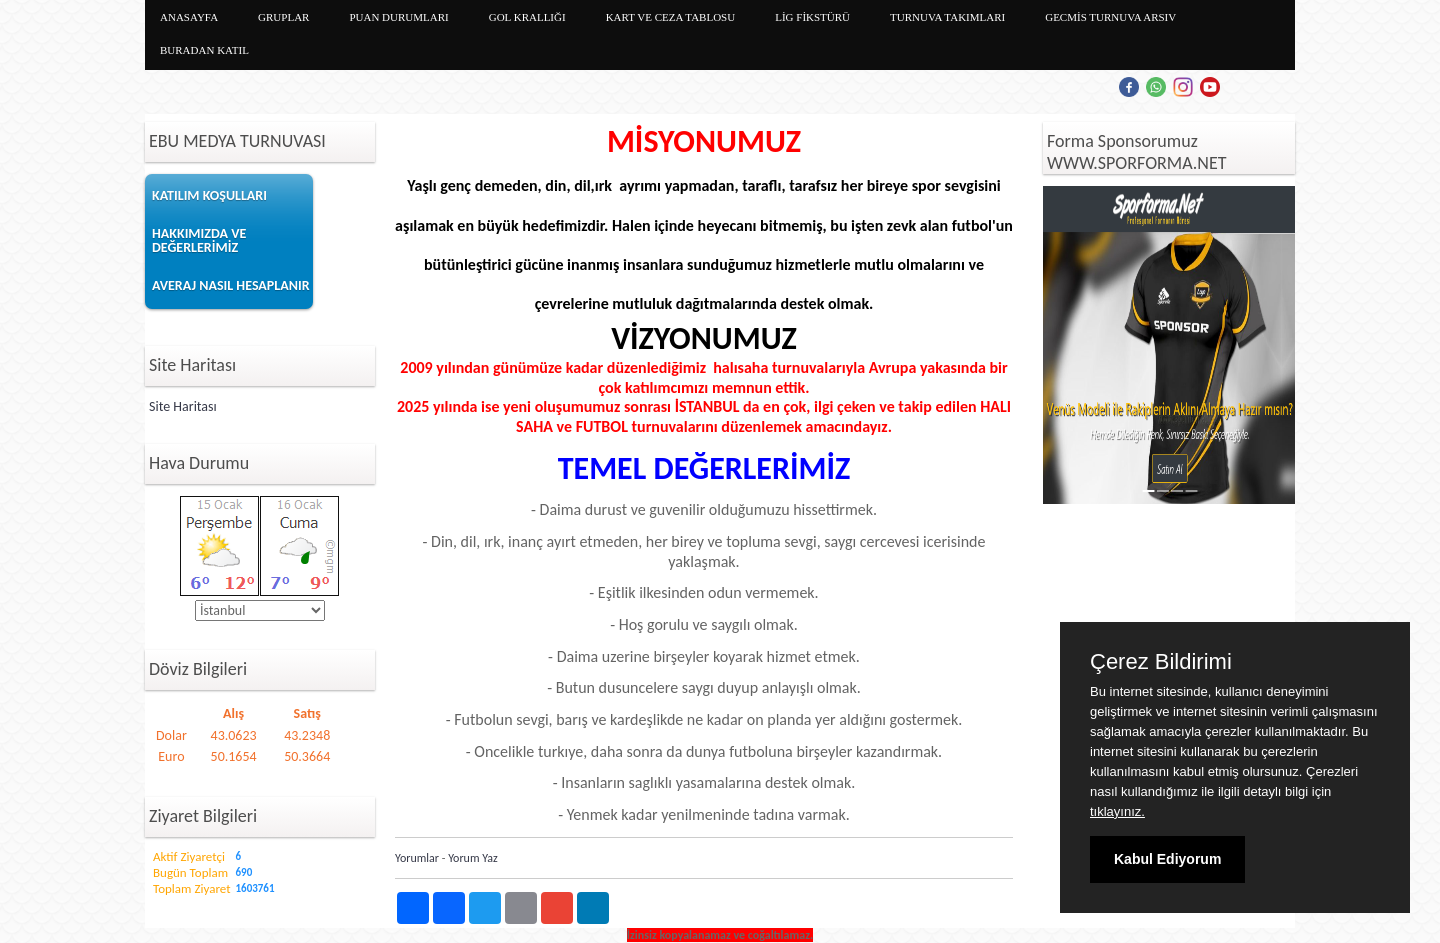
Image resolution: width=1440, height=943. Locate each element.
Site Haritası (183, 406)
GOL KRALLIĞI (527, 17)
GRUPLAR (283, 17)
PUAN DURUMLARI (398, 17)
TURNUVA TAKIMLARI (947, 17)
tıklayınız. (1117, 811)
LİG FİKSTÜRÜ (812, 17)
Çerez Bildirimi (1161, 662)
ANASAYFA (189, 17)
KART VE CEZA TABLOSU (671, 17)
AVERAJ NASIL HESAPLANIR (231, 285)
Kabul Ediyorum (1167, 859)
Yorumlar (417, 858)
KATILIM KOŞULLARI (209, 195)
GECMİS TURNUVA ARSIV (1110, 17)
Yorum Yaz (473, 858)
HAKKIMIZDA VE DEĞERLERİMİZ (199, 240)
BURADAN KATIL (204, 50)
